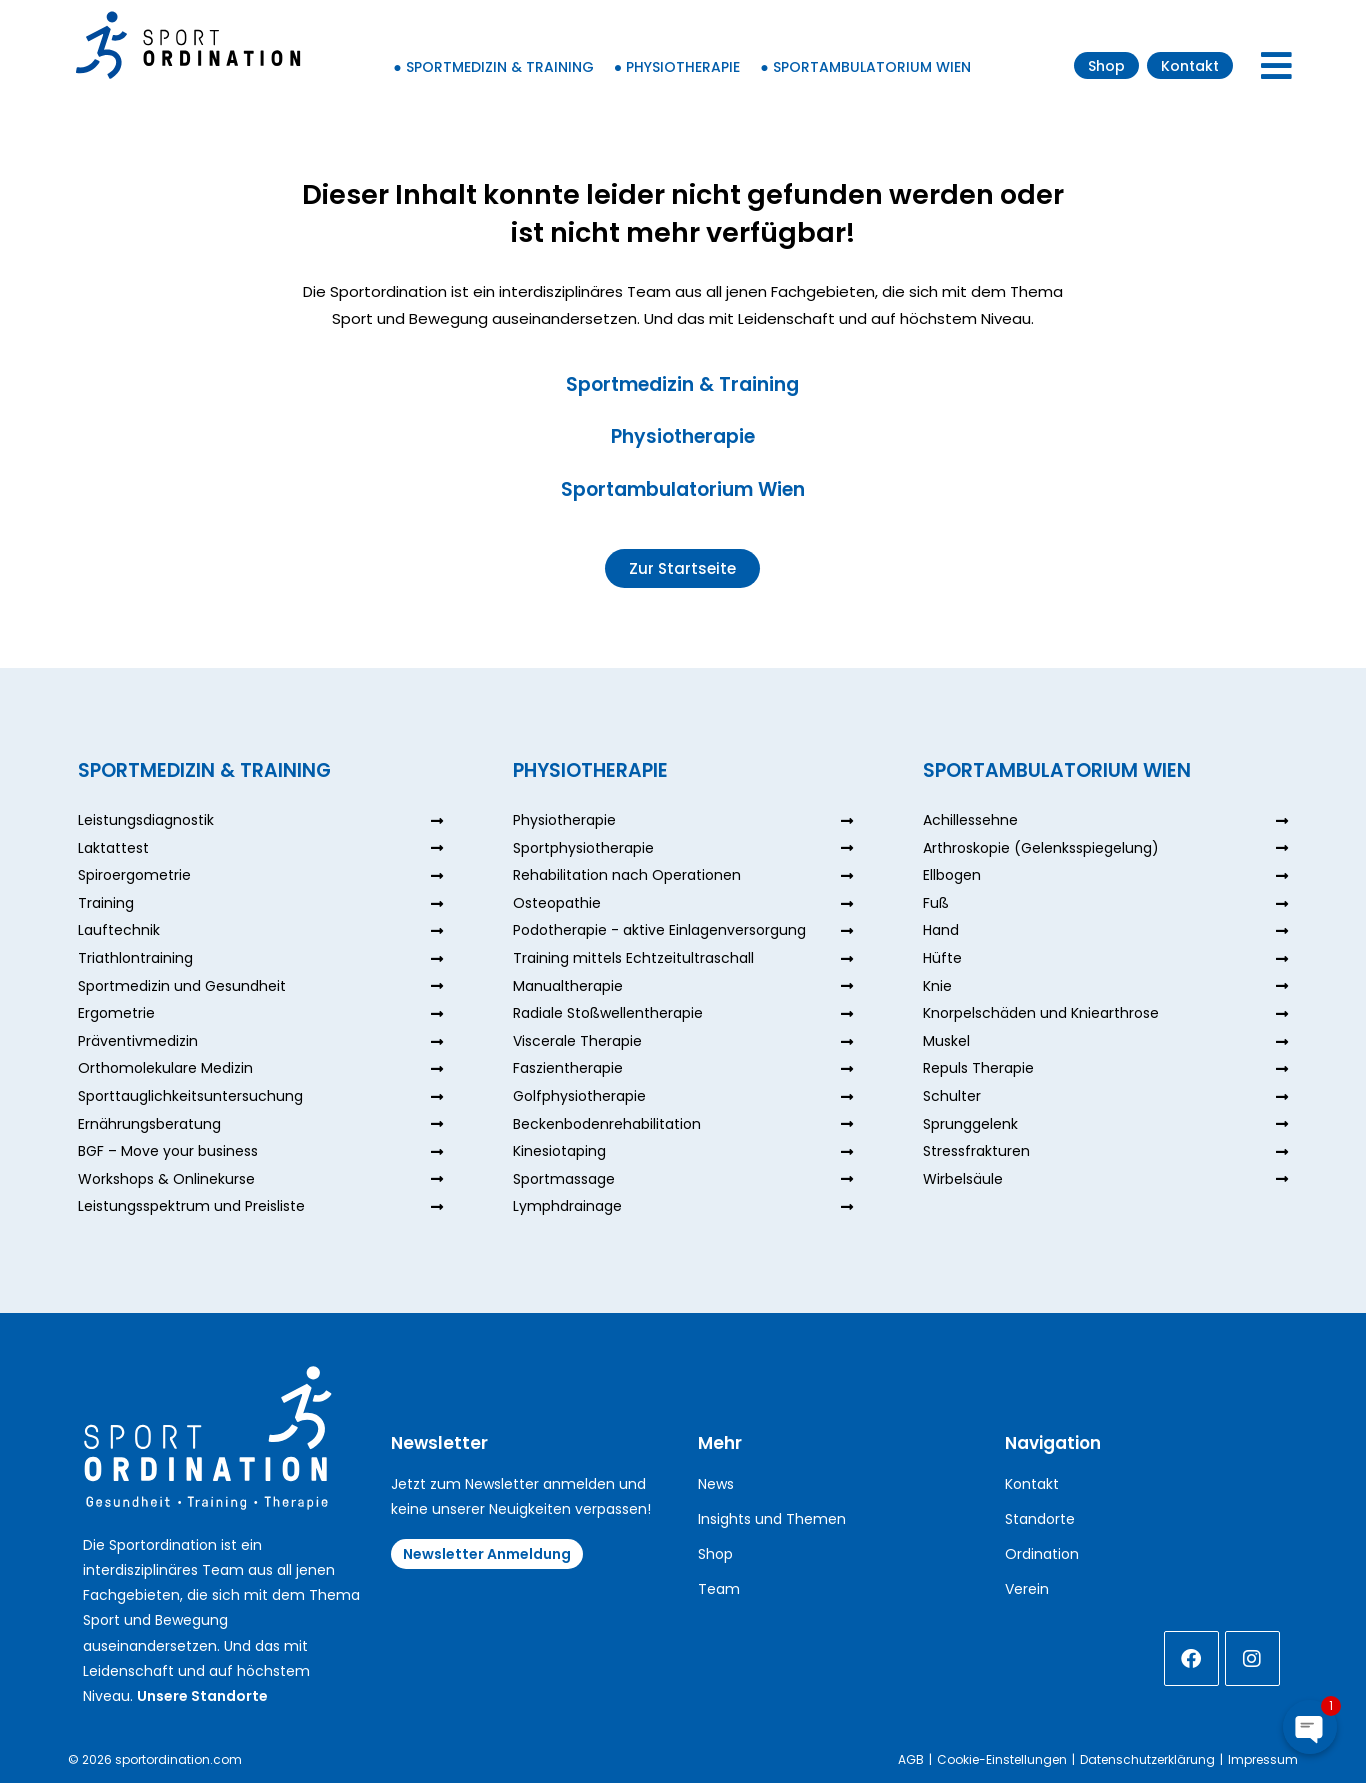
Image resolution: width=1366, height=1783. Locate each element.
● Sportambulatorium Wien (865, 67)
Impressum (1263, 1759)
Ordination (1042, 1554)
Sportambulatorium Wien (683, 489)
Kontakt (1032, 1484)
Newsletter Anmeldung (487, 1554)
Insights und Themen (772, 1519)
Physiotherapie (683, 436)
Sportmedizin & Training (682, 384)
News (716, 1484)
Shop (715, 1554)
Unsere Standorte (202, 1696)
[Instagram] (1252, 1658)
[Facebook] (1191, 1658)
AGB (911, 1759)
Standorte (1040, 1519)
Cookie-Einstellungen (1002, 1759)
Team (719, 1589)
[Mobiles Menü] (1277, 69)
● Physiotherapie (677, 67)
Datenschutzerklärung (1147, 1759)
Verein (1027, 1589)
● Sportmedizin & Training (493, 67)
